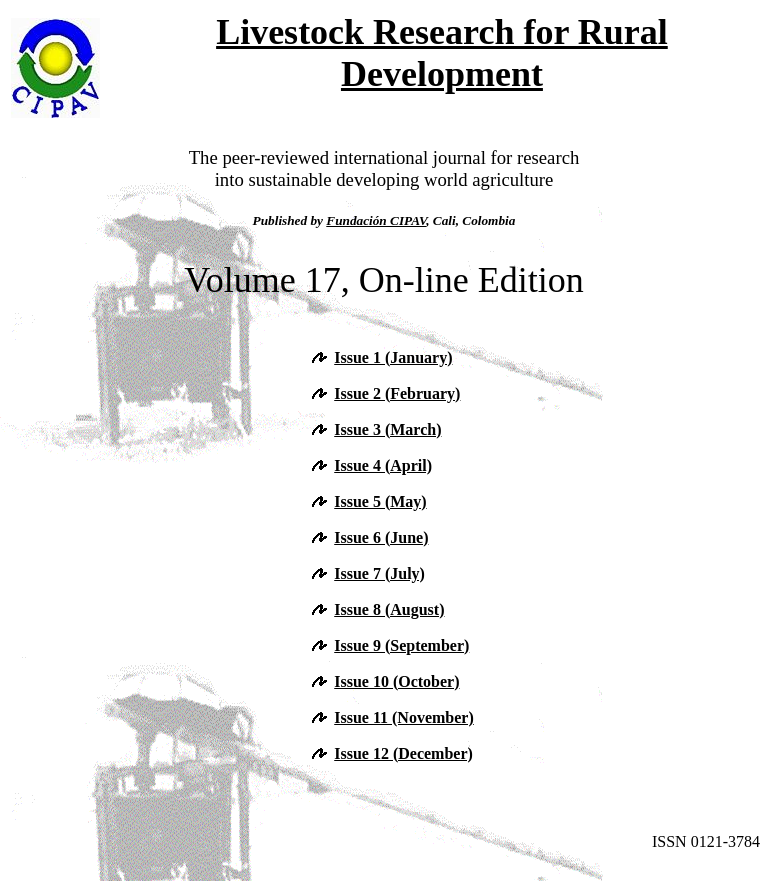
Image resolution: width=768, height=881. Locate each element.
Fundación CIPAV (376, 220)
